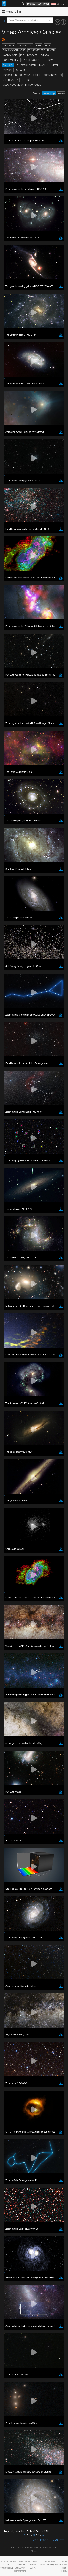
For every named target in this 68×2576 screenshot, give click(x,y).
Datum (61, 93)
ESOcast (32, 55)
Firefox (14, 1874)
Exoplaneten (10, 60)
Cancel (29, 1967)
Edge (13, 1870)
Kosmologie (10, 55)
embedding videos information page (22, 1770)
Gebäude (21, 70)
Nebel (55, 65)
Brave (14, 1864)
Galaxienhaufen (26, 65)
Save (11, 1967)
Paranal (8, 70)
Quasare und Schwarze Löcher (21, 75)
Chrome (15, 1867)
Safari (14, 1877)
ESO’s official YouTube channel (24, 1749)
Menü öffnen (12, 11)
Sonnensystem (53, 75)
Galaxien (8, 65)
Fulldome (48, 60)
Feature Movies (30, 60)
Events (45, 55)
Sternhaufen (11, 80)
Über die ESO (25, 45)
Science (31, 3)
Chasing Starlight (14, 50)
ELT (22, 55)
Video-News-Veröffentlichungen (22, 84)
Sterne (26, 80)
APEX (47, 45)
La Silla (43, 65)
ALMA (39, 45)
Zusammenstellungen (41, 50)
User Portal (43, 3)
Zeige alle (9, 45)
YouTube (8, 1746)
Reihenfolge (49, 93)
